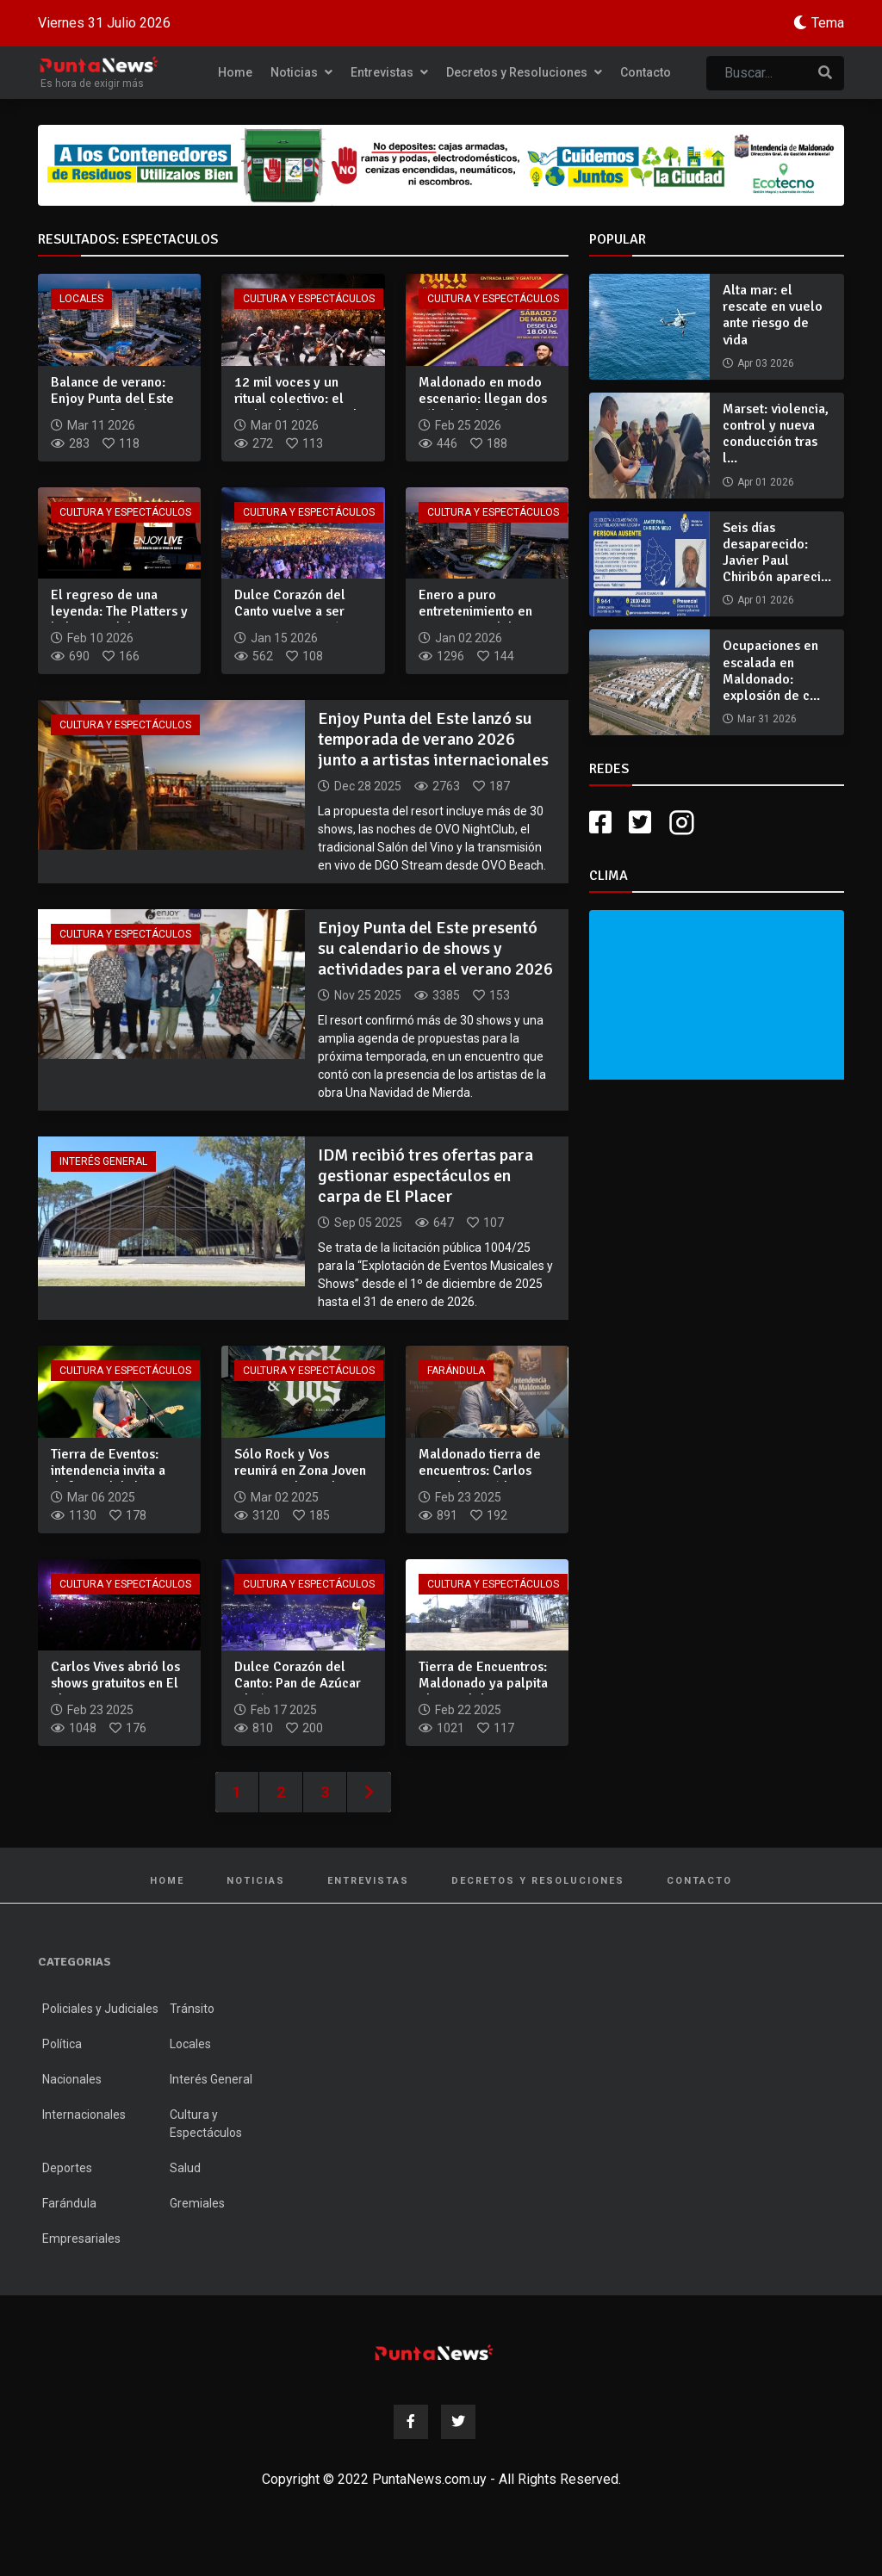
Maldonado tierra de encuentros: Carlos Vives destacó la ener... (487, 1470)
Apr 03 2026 (765, 363)
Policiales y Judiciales (100, 2009)
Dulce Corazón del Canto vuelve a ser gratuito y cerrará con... (289, 619)
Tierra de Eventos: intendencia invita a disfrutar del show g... (116, 1470)
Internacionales (84, 2114)
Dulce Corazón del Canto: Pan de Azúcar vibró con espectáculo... (297, 1691)
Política (62, 2044)
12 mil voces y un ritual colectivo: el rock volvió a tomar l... (301, 399)
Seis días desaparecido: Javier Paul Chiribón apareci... (777, 552)
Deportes (67, 2168)
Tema (827, 23)
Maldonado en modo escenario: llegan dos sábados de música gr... (483, 407)
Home (235, 72)
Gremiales (197, 2203)
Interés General (103, 1161)
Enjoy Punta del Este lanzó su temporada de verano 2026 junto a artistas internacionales (433, 739)
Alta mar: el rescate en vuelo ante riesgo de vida (773, 315)
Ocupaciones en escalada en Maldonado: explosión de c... (771, 670)
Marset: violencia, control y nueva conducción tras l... (776, 434)
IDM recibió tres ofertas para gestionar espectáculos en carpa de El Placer (425, 1175)
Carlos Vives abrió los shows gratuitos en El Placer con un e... (115, 1683)
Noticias (301, 72)
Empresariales (81, 2238)
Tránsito (192, 2009)
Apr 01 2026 (765, 482)
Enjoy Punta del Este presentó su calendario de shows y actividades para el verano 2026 (435, 948)
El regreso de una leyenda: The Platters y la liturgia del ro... (119, 611)
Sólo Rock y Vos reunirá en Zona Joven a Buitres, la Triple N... (300, 1470)
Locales (81, 299)
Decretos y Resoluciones (524, 72)
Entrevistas (389, 72)
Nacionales (72, 2079)
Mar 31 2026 (767, 719)
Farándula (456, 1371)
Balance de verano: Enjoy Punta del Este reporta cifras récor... (114, 399)
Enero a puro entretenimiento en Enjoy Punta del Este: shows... (482, 619)
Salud (185, 2168)
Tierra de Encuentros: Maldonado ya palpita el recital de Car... (483, 1683)
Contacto (645, 72)
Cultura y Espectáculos (309, 299)
